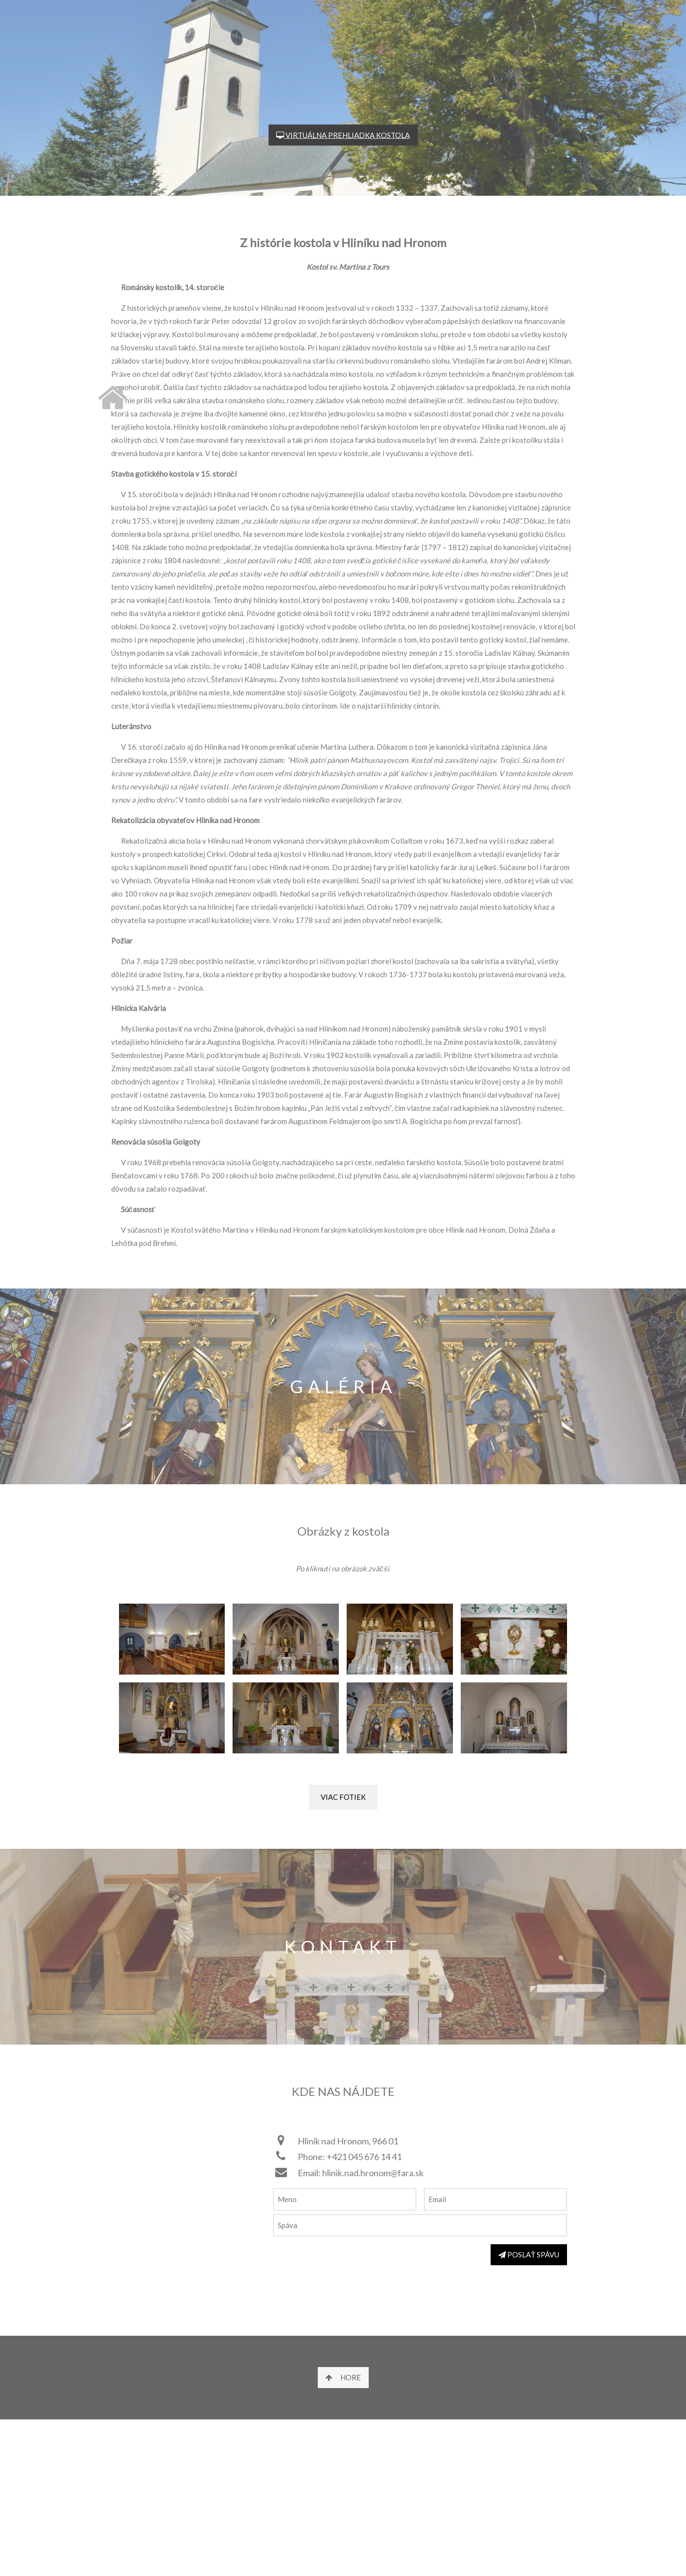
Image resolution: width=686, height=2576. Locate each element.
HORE (343, 2377)
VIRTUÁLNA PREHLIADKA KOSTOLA (343, 135)
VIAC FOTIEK (343, 1797)
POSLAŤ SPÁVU (528, 2254)
